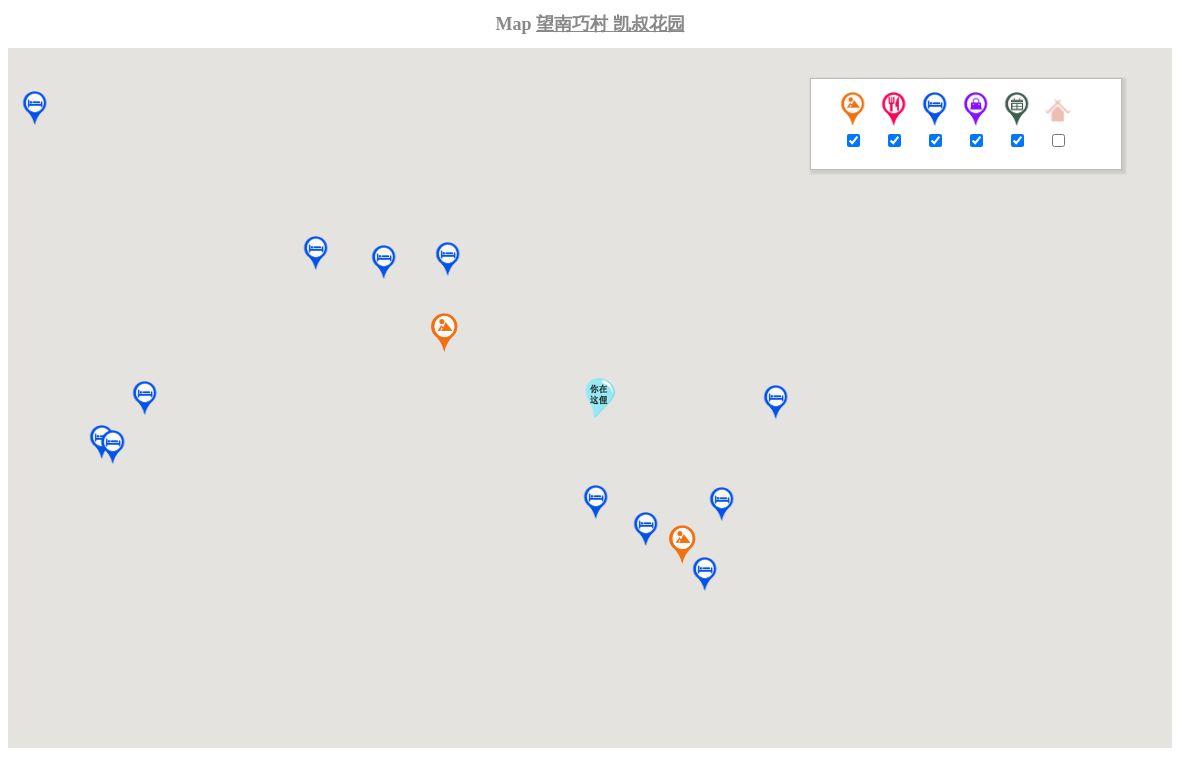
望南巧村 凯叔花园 (610, 24)
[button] (645, 529)
